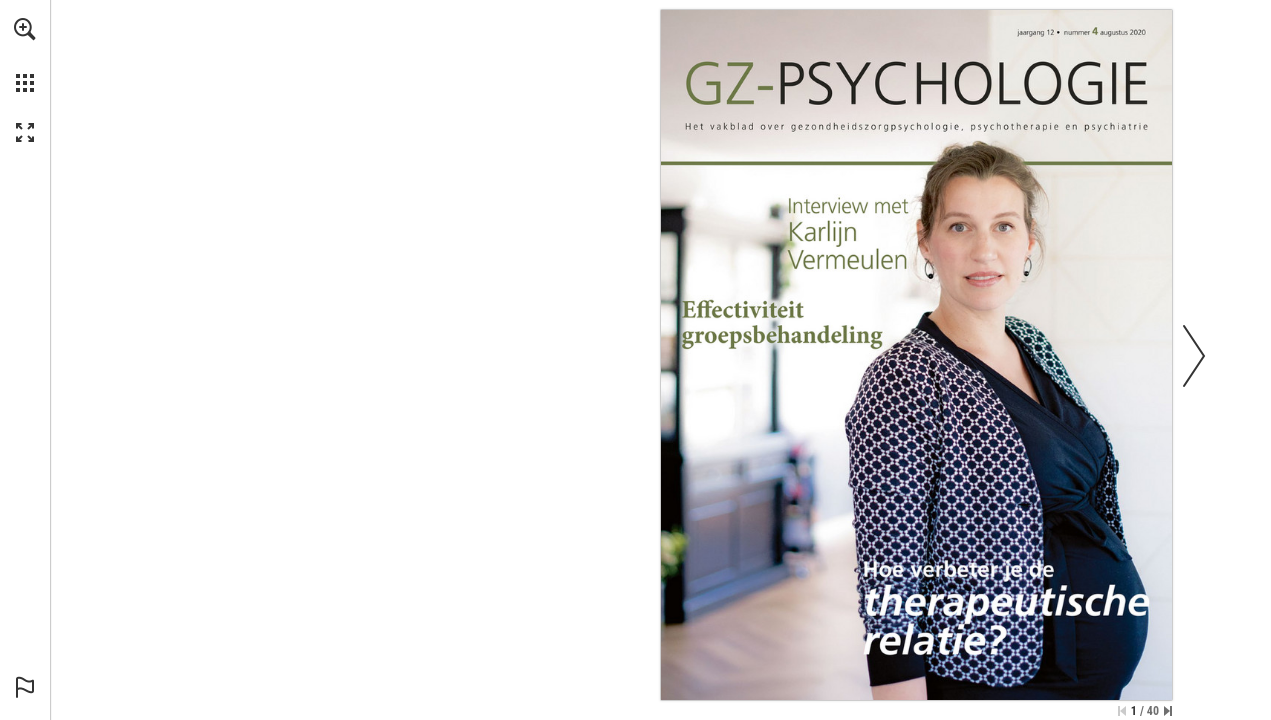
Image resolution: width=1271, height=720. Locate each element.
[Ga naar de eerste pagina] (1122, 711)
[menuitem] (25, 55)
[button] (25, 29)
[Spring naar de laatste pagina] (1168, 711)
